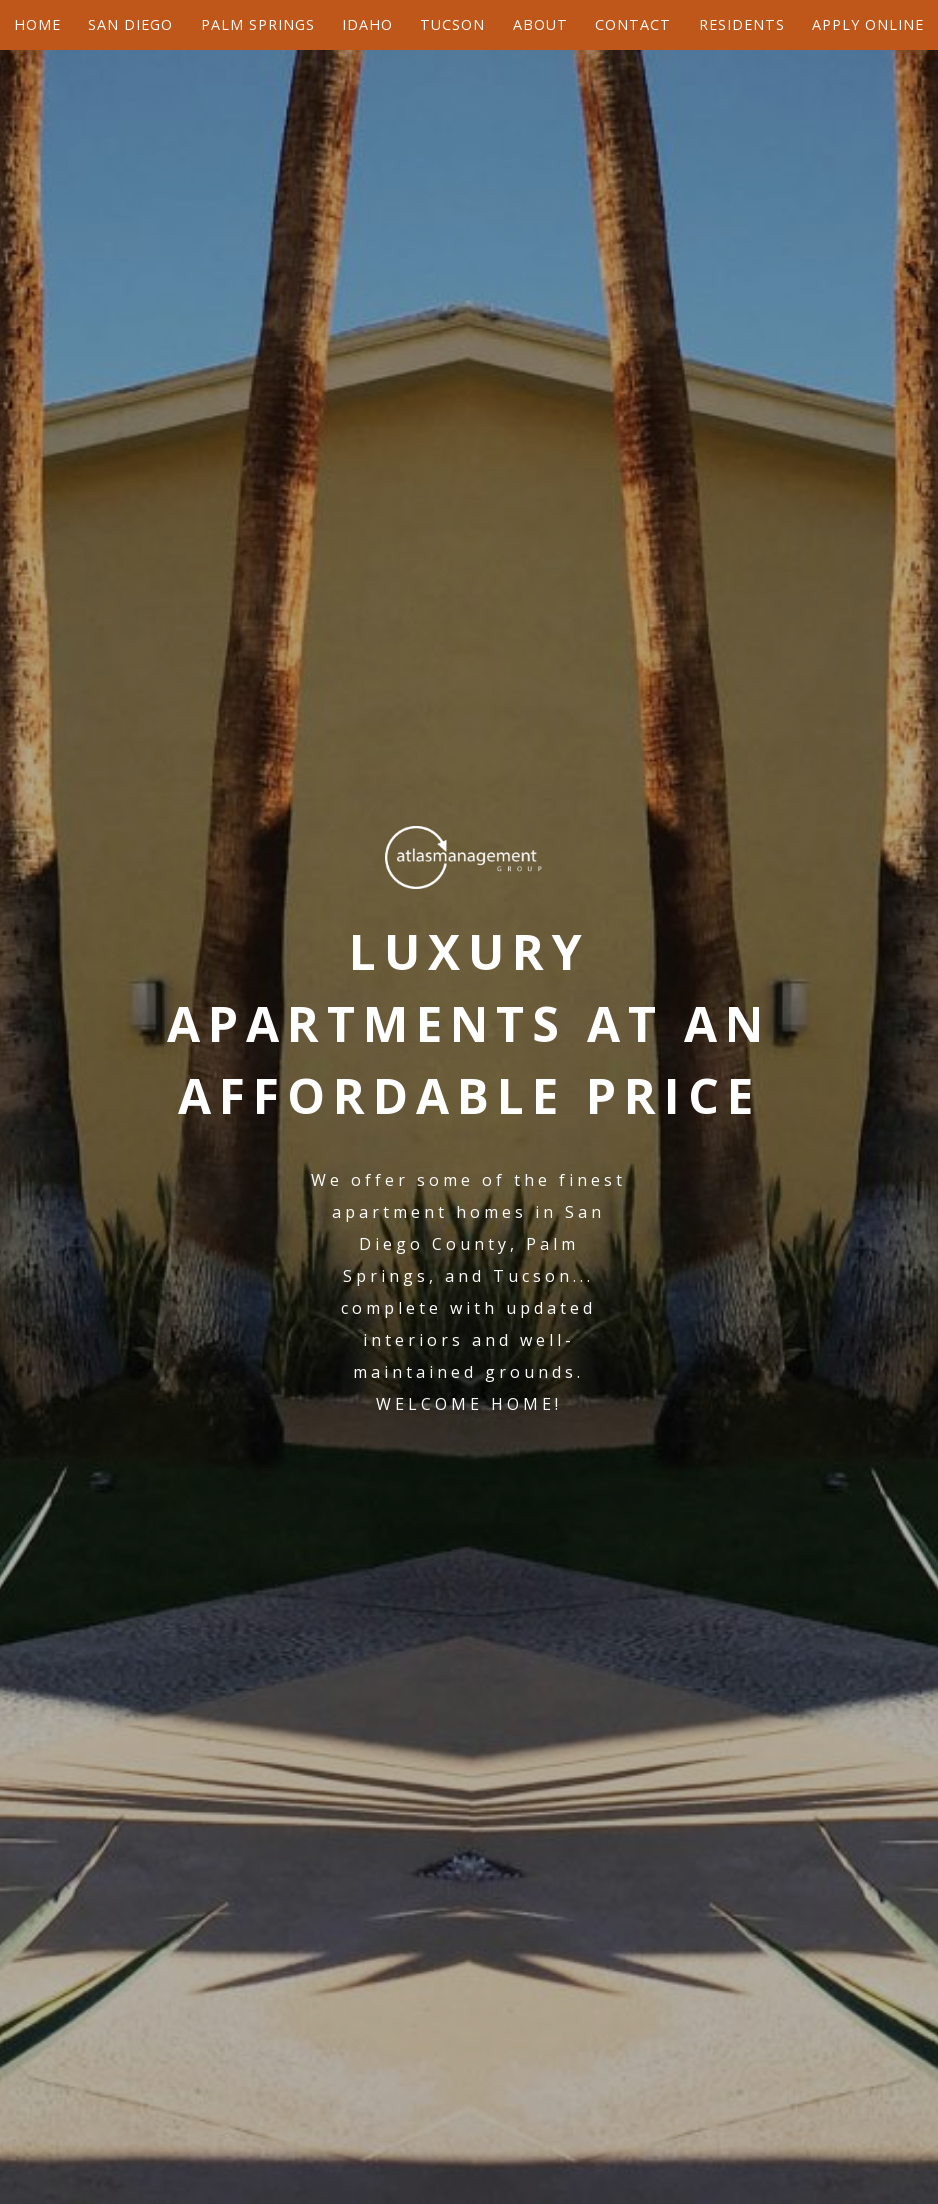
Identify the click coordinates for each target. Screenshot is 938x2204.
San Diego (130, 24)
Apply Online (868, 24)
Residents (742, 24)
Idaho (367, 24)
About (540, 24)
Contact (633, 24)
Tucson (452, 24)
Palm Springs (258, 24)
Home (37, 24)
